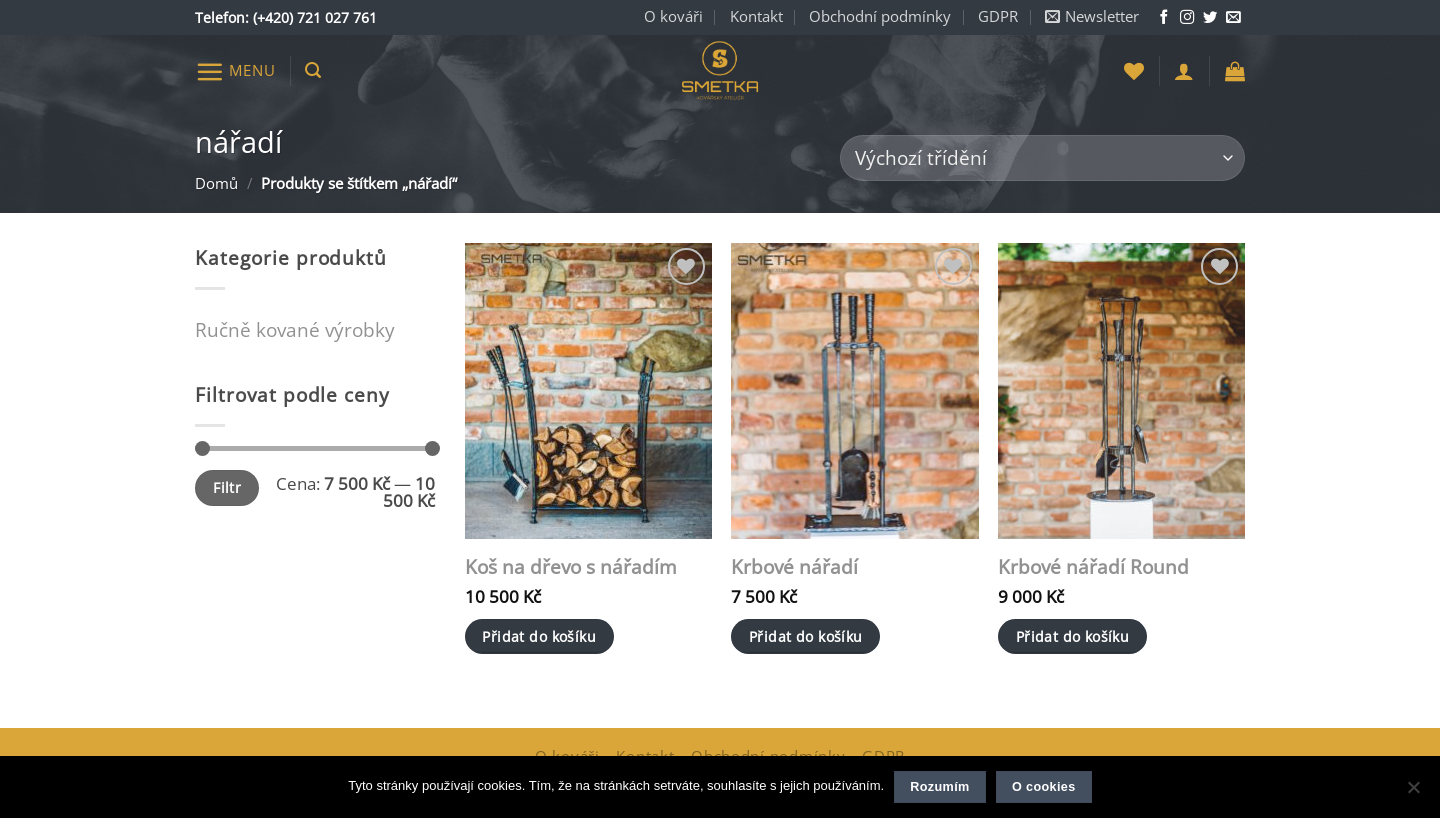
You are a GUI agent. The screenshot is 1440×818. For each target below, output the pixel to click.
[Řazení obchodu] (1042, 158)
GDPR (998, 16)
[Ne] (1413, 793)
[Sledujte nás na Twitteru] (1210, 18)
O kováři (673, 16)
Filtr (227, 487)
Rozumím (939, 787)
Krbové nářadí (794, 567)
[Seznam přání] (1134, 71)
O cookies (1044, 787)
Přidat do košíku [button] (539, 636)
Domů (216, 183)
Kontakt (756, 16)
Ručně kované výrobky (295, 329)
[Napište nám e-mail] (1233, 18)
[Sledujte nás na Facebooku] (1164, 18)
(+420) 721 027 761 (315, 17)
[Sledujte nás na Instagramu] (1187, 18)
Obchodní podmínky (880, 16)
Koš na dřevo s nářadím (571, 567)
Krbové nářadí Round (1093, 567)
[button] (1092, 17)
